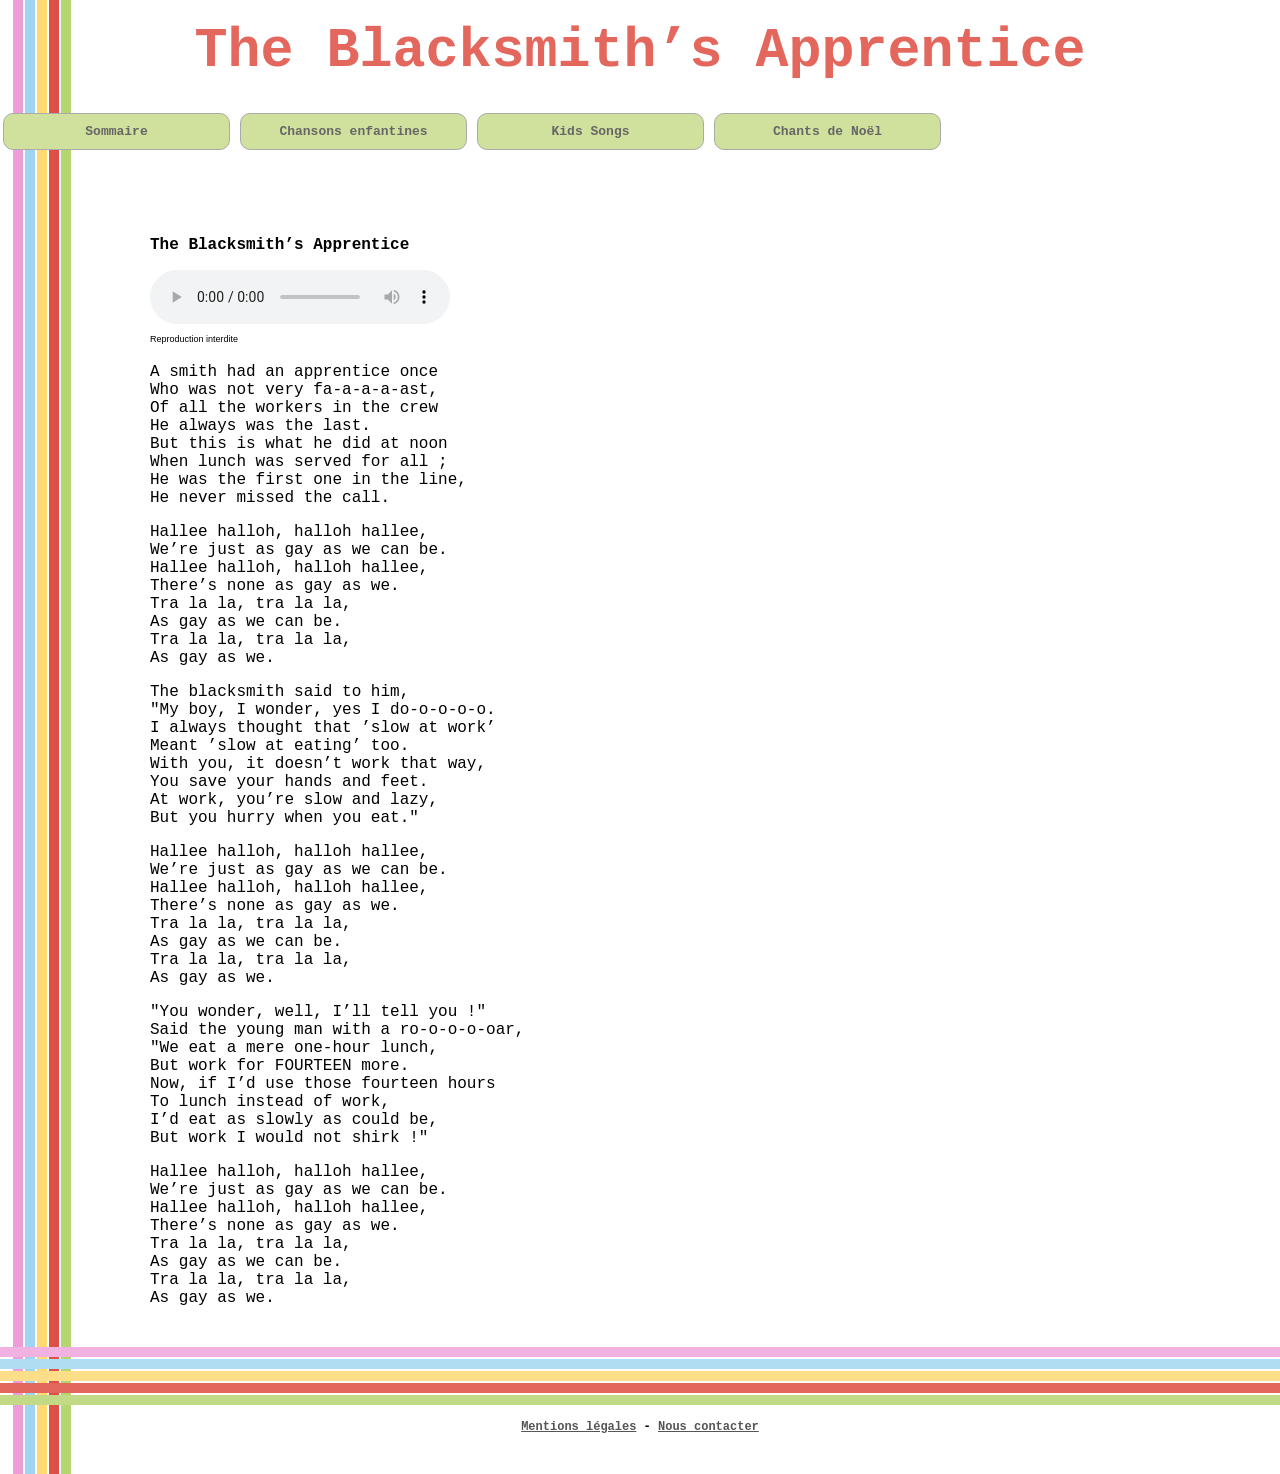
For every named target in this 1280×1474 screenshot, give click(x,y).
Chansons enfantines (353, 131)
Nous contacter (708, 1427)
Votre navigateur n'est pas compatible (300, 297)
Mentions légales (578, 1427)
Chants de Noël (827, 131)
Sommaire (116, 131)
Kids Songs (590, 131)
